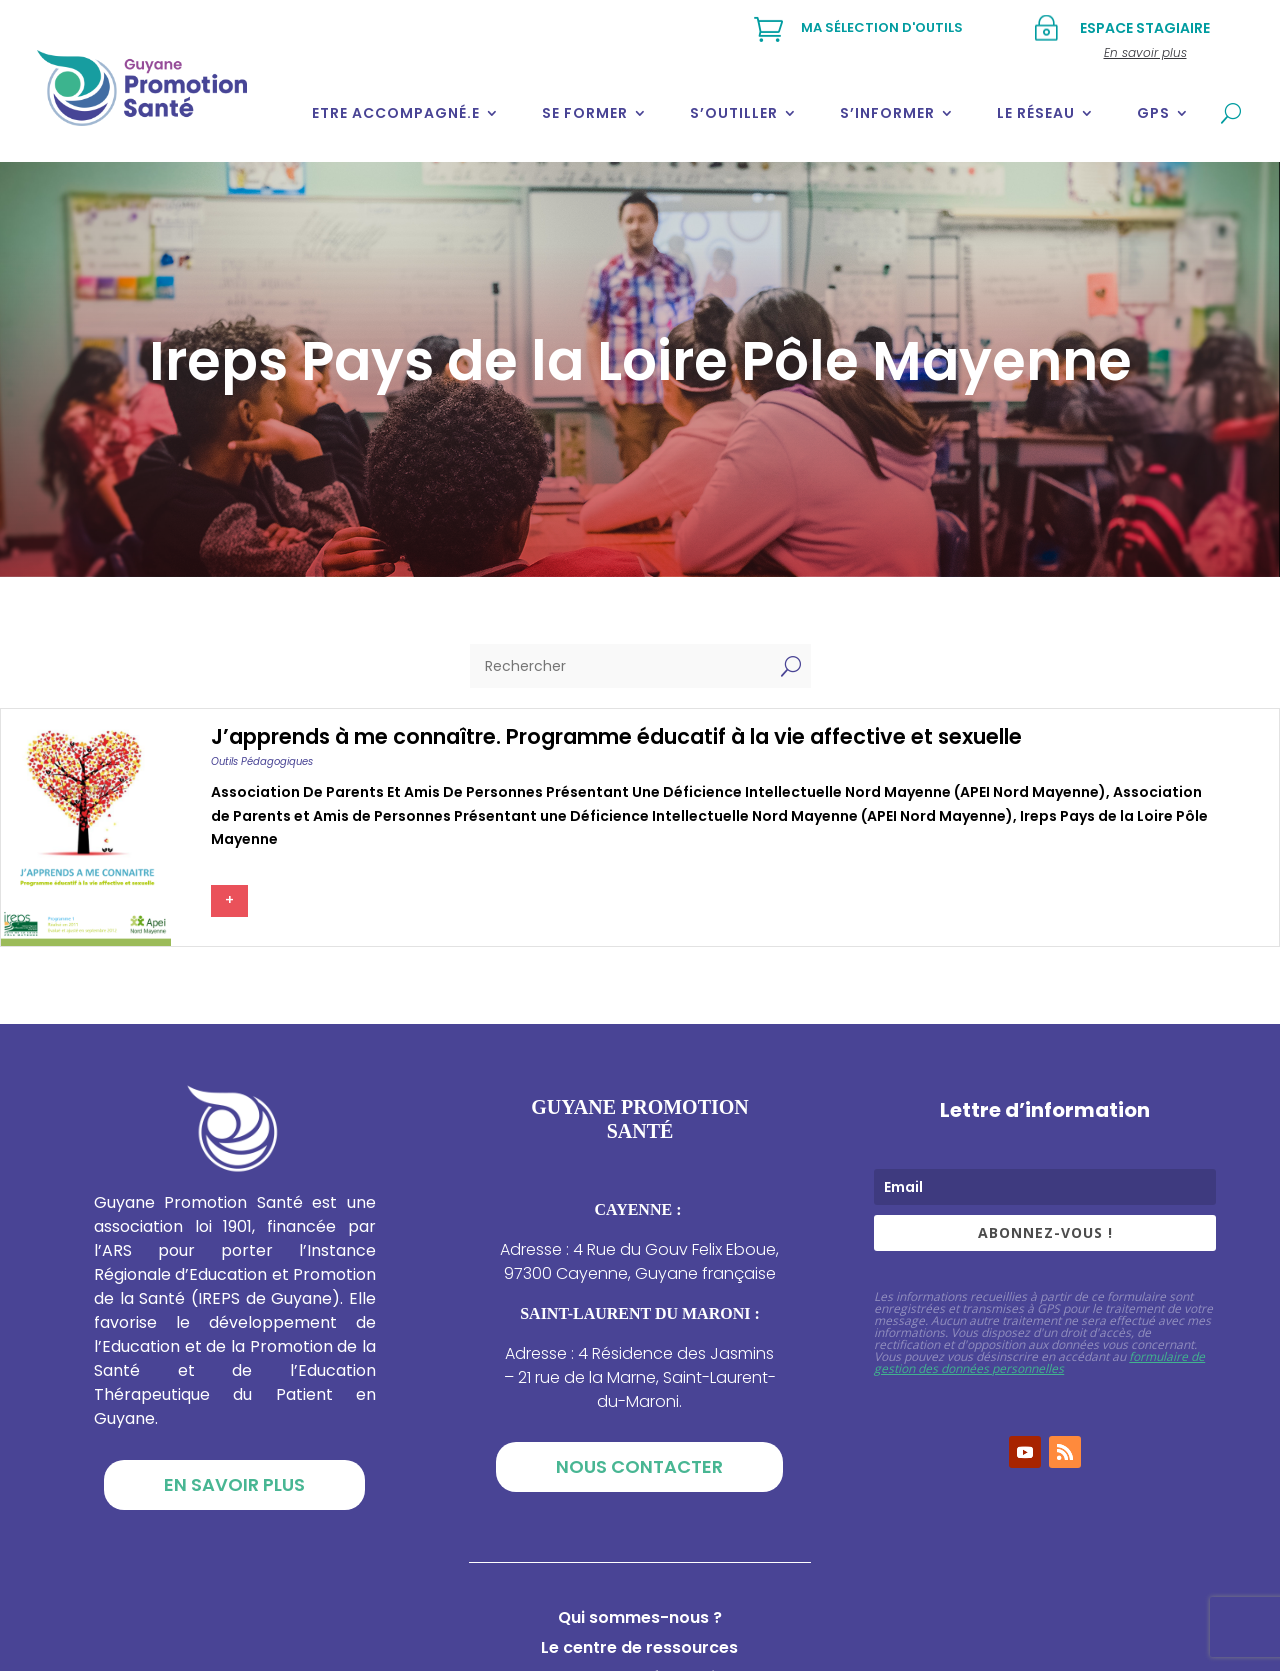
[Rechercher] (620, 666)
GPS (1153, 113)
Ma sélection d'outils (882, 27)
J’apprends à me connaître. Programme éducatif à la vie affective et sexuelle (616, 736)
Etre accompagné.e (396, 113)
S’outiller (734, 113)
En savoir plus (234, 1484)
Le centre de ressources (639, 1650)
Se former (585, 113)
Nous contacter (639, 1466)
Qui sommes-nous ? (640, 1620)
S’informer (887, 113)
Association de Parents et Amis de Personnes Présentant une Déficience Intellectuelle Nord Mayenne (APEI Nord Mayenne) (658, 792)
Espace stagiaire (1145, 28)
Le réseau (1036, 113)
